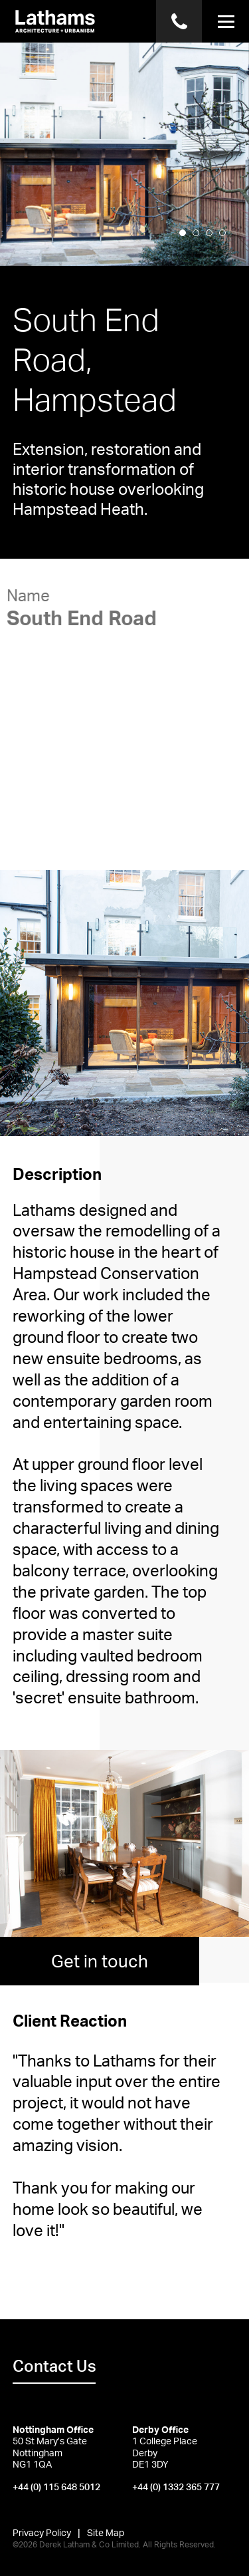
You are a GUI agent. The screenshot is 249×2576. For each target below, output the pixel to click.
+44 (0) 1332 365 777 (176, 2486)
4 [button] (226, 250)
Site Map (105, 2532)
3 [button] (213, 250)
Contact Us (54, 2366)
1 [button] (186, 250)
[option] (124, 153)
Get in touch (99, 1960)
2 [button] (200, 250)
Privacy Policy (42, 2532)
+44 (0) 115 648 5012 (56, 2486)
